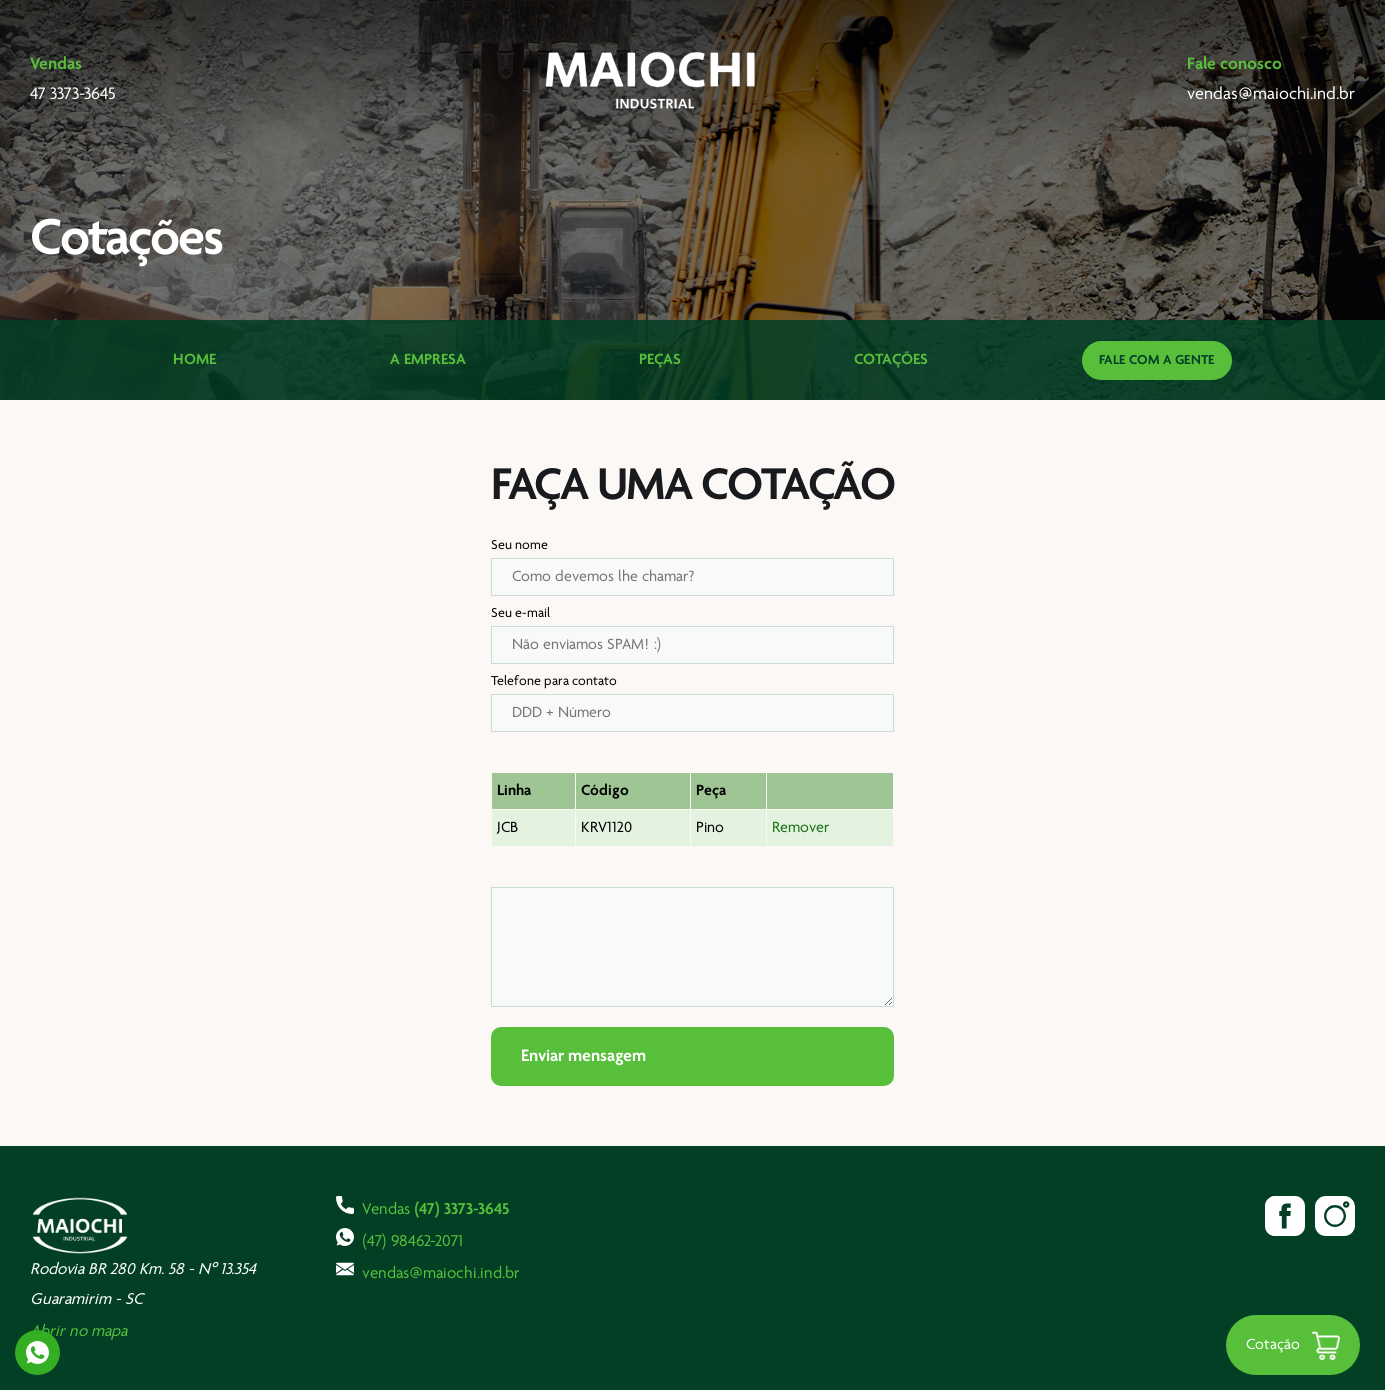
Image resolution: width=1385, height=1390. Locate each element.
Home (194, 360)
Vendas (422, 1207)
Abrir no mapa (78, 1331)
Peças (660, 360)
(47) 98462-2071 (399, 1239)
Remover (800, 828)
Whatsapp (37, 1352)
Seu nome (519, 545)
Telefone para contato (554, 681)
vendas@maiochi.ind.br (428, 1271)
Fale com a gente (1157, 360)
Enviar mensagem (583, 1056)
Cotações (891, 360)
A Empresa (428, 360)
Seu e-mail (520, 613)
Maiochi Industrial (652, 80)
